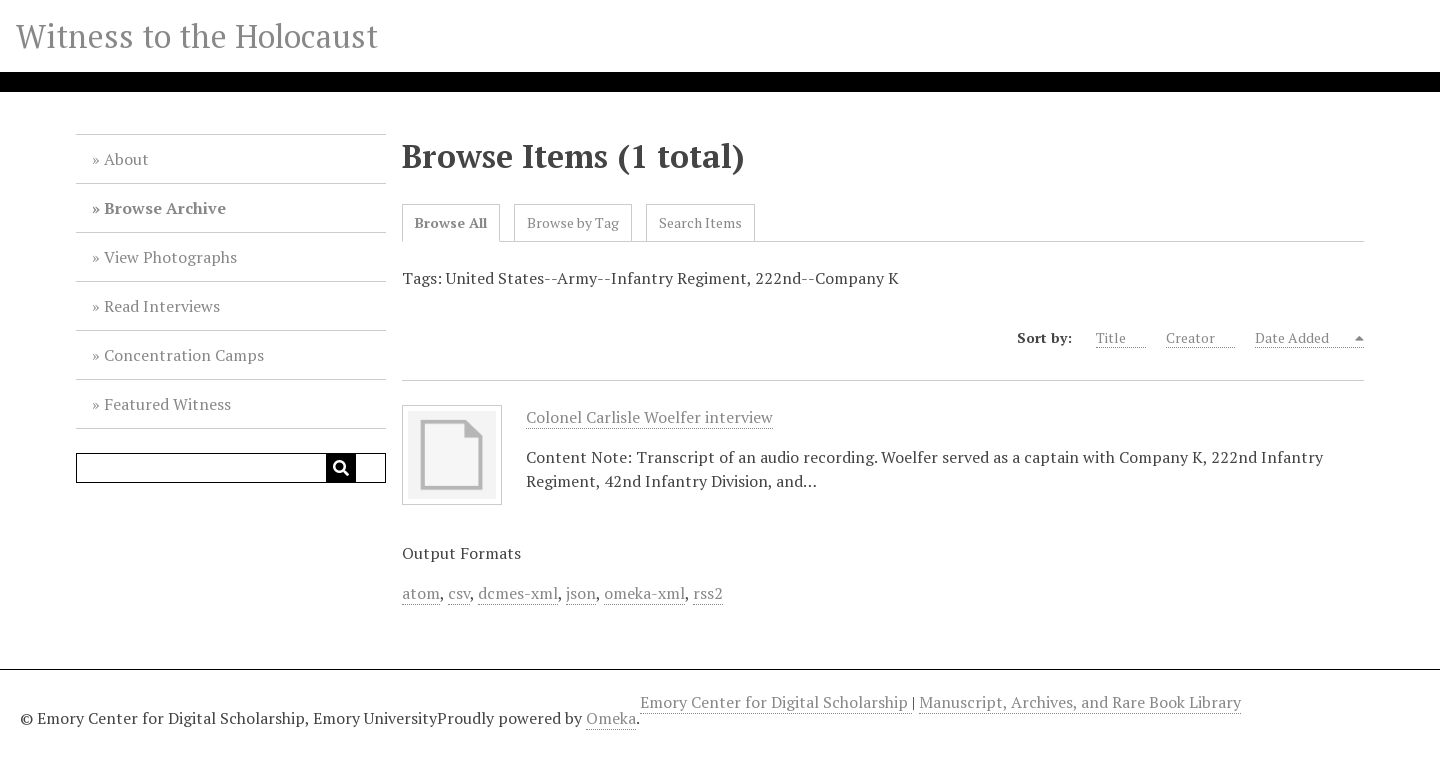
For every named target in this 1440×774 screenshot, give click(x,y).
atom (421, 593)
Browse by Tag (573, 222)
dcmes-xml (518, 593)
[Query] (231, 468)
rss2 (708, 593)
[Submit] (341, 468)
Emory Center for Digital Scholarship (776, 702)
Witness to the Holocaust (197, 36)
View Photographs (170, 257)
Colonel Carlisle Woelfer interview (649, 417)
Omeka (611, 718)
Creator (1200, 338)
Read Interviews (162, 306)
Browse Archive (165, 208)
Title (1121, 338)
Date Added (1303, 338)
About (126, 159)
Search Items (700, 222)
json (581, 593)
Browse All (451, 222)
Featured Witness (167, 404)
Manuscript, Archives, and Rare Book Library (1080, 702)
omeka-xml (644, 593)
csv (459, 593)
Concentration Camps (184, 355)
